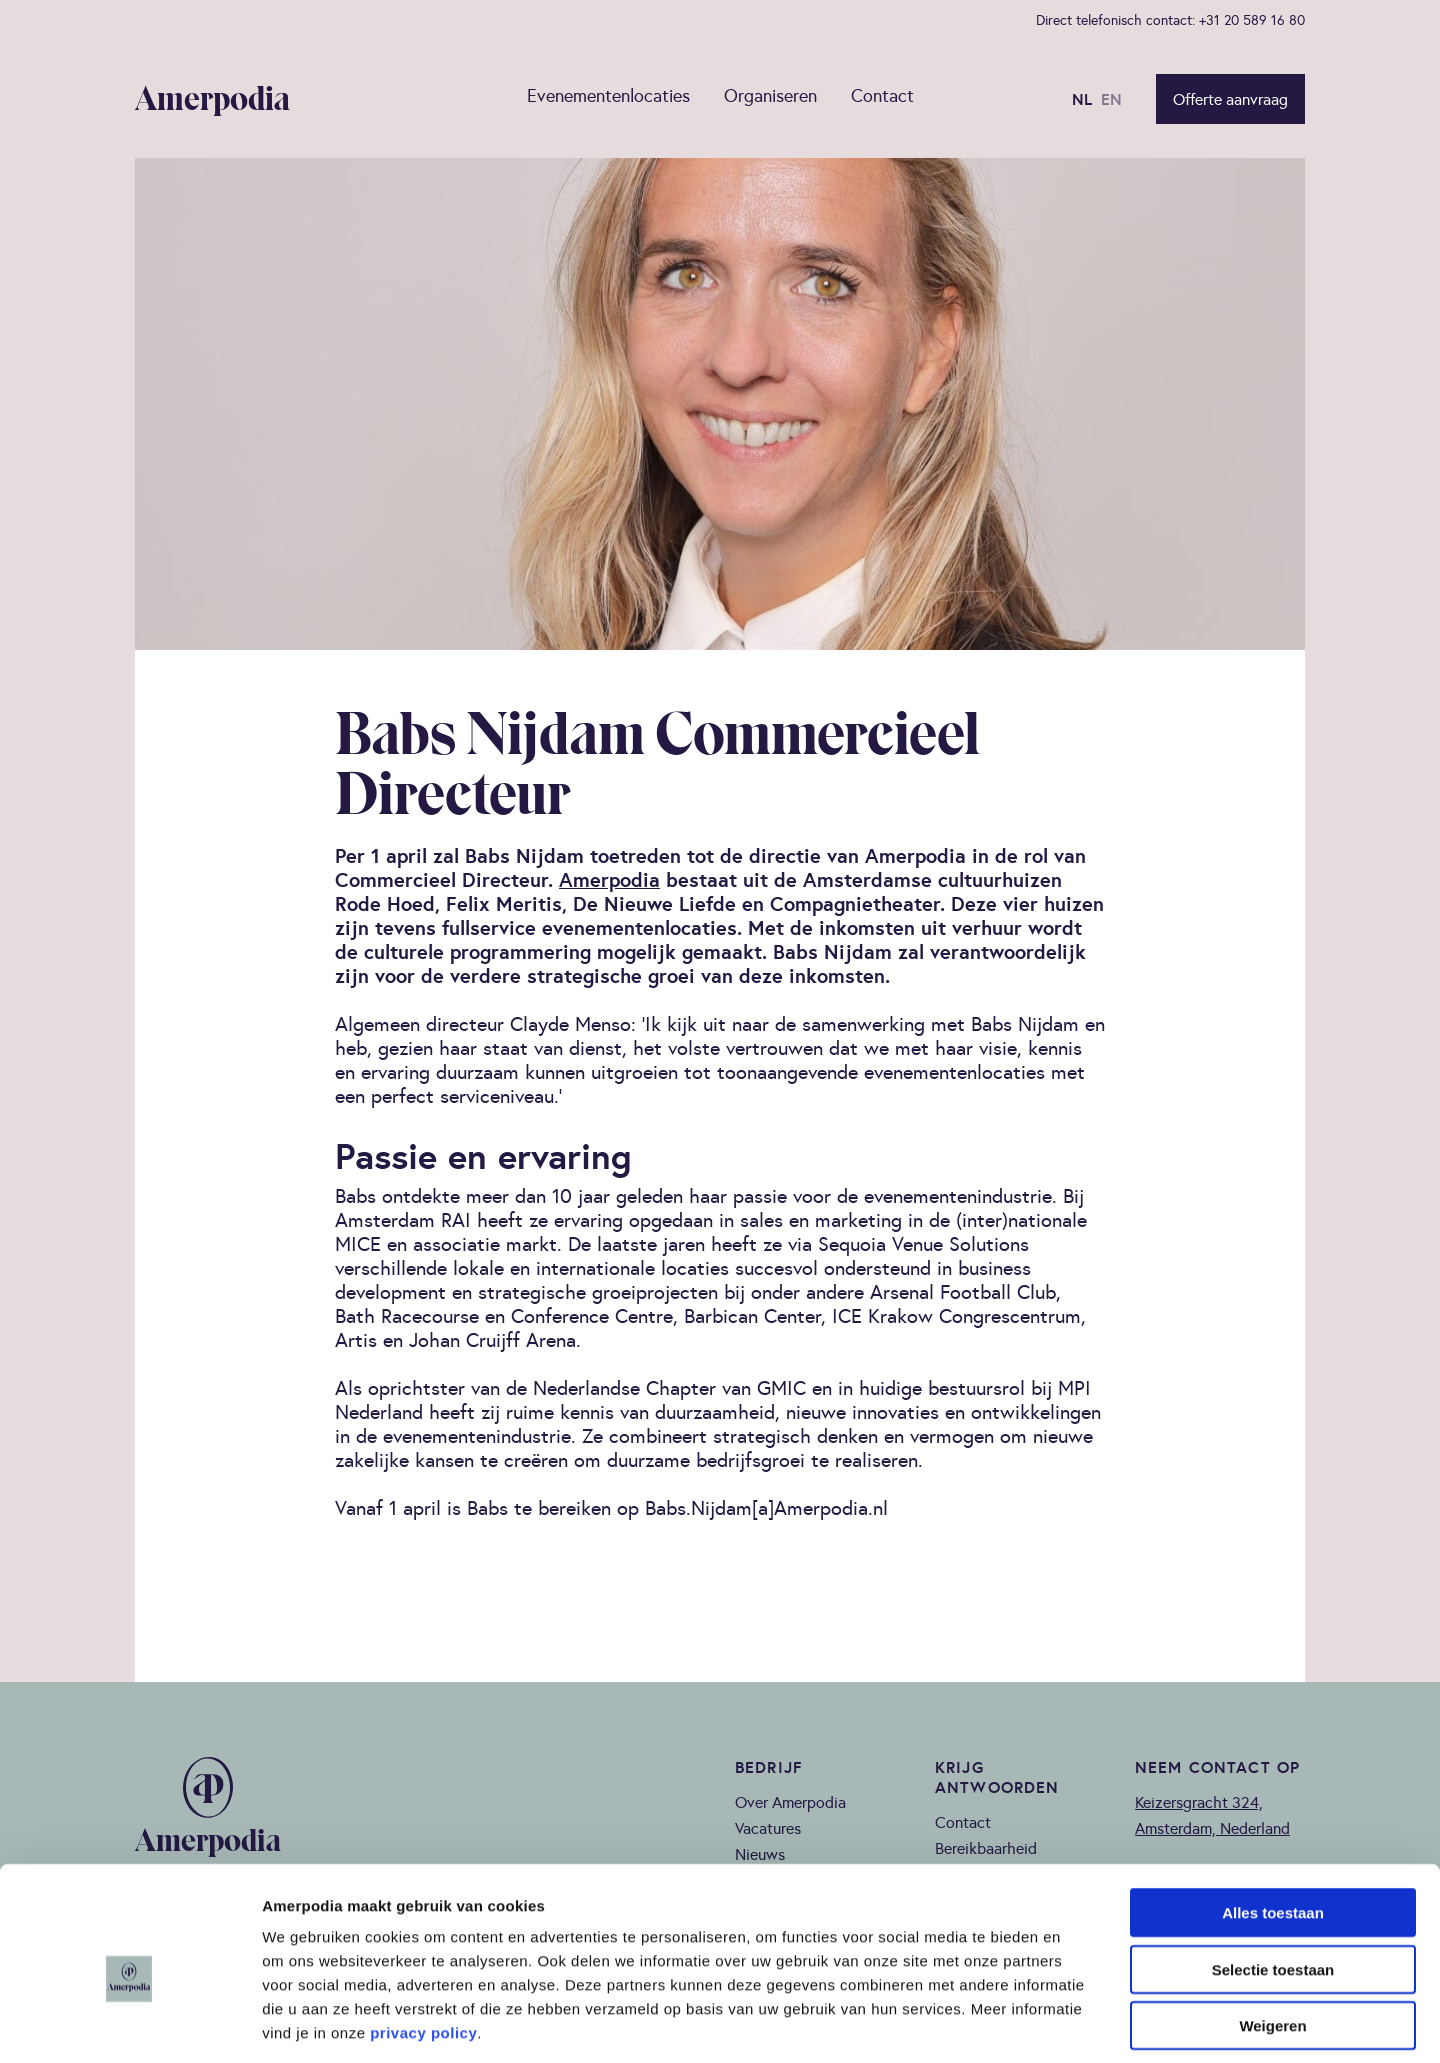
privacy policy (423, 1942)
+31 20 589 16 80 (1252, 20)
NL (1082, 100)
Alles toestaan (1273, 1822)
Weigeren (1272, 1935)
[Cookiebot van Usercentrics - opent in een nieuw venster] (129, 2024)
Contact (882, 97)
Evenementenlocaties (608, 97)
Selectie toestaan (1273, 1879)
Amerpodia (609, 880)
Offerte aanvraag (1230, 100)
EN (1111, 100)
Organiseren (770, 97)
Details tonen (1080, 2023)
